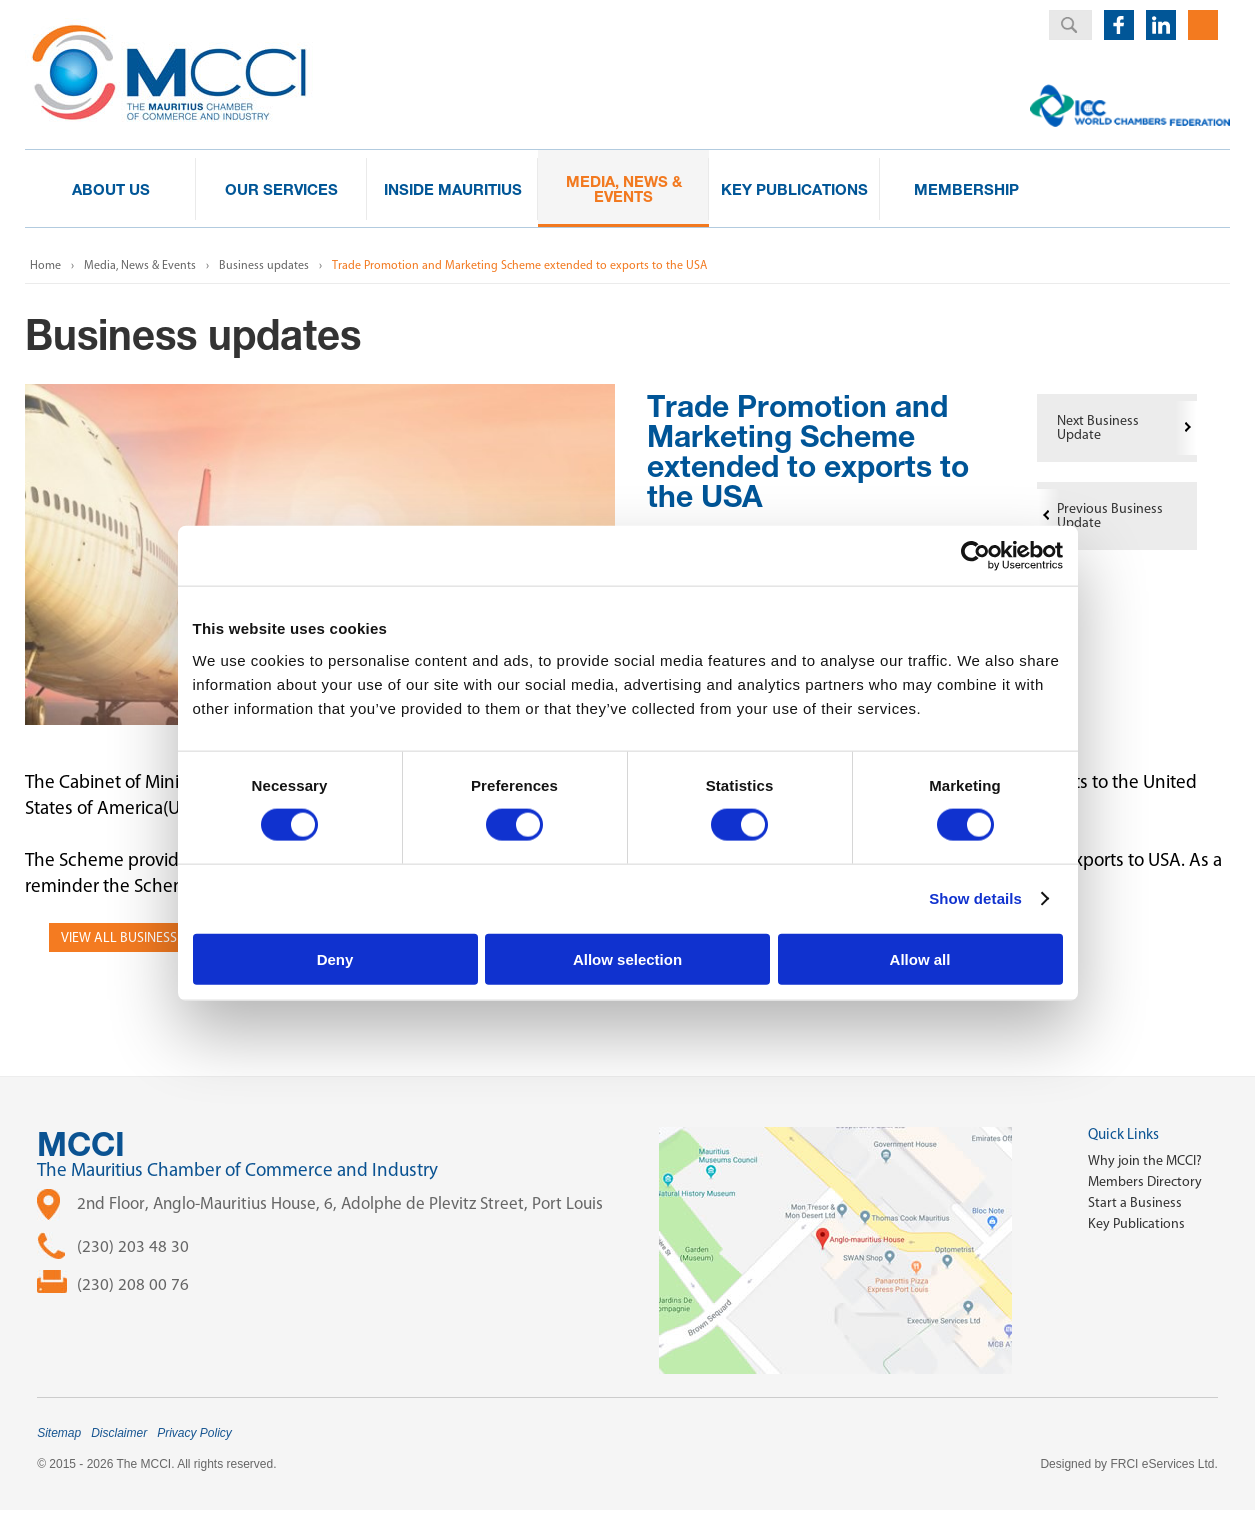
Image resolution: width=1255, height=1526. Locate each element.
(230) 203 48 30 (133, 1246)
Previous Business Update (1110, 515)
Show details (975, 898)
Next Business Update (1098, 427)
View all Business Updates (148, 937)
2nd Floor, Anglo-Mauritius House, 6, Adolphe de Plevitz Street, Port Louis (340, 1203)
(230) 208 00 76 (133, 1284)
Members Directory (1145, 1181)
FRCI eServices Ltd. (1163, 1464)
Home (45, 265)
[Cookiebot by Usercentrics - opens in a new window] (975, 556)
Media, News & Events (140, 265)
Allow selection (627, 958)
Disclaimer (119, 1433)
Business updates (264, 265)
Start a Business (1135, 1202)
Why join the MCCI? (1145, 1160)
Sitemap (59, 1433)
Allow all (920, 958)
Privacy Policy (194, 1433)
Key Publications (1136, 1223)
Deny (335, 958)
